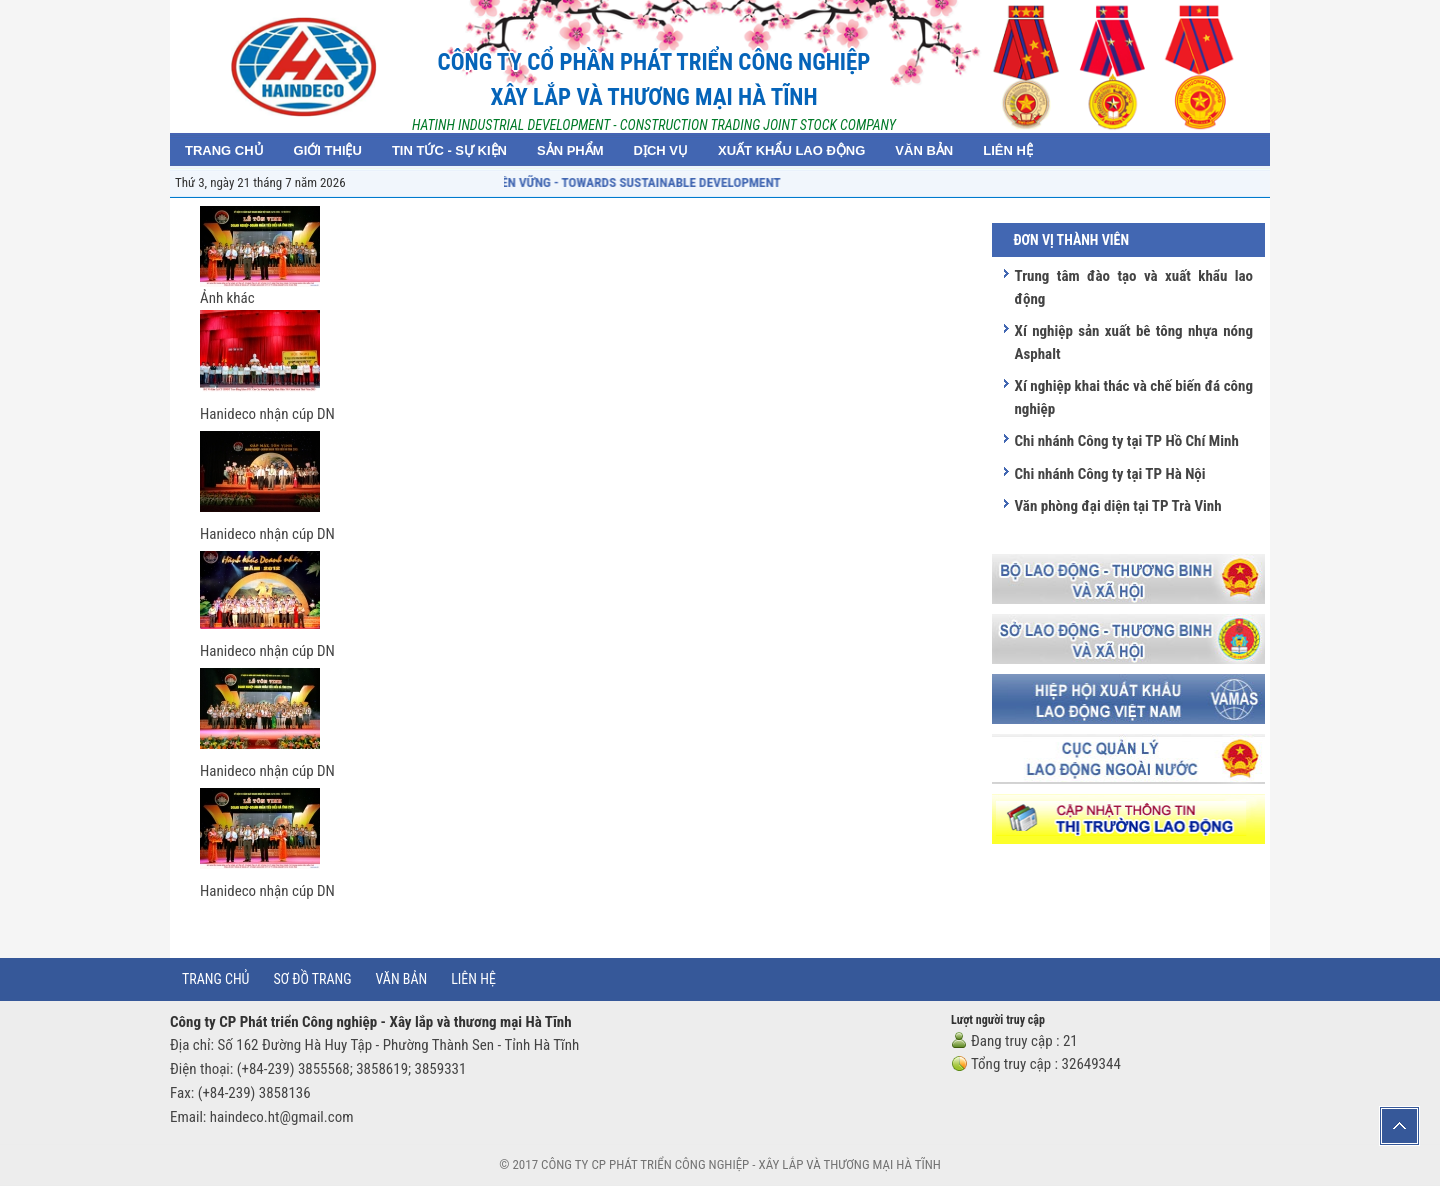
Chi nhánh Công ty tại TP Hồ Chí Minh (1126, 441)
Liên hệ (473, 979)
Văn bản (402, 979)
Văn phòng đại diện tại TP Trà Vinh (1117, 506)
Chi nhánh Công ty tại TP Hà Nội (1109, 474)
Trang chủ (215, 979)
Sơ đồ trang (312, 979)
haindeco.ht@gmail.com (282, 1117)
